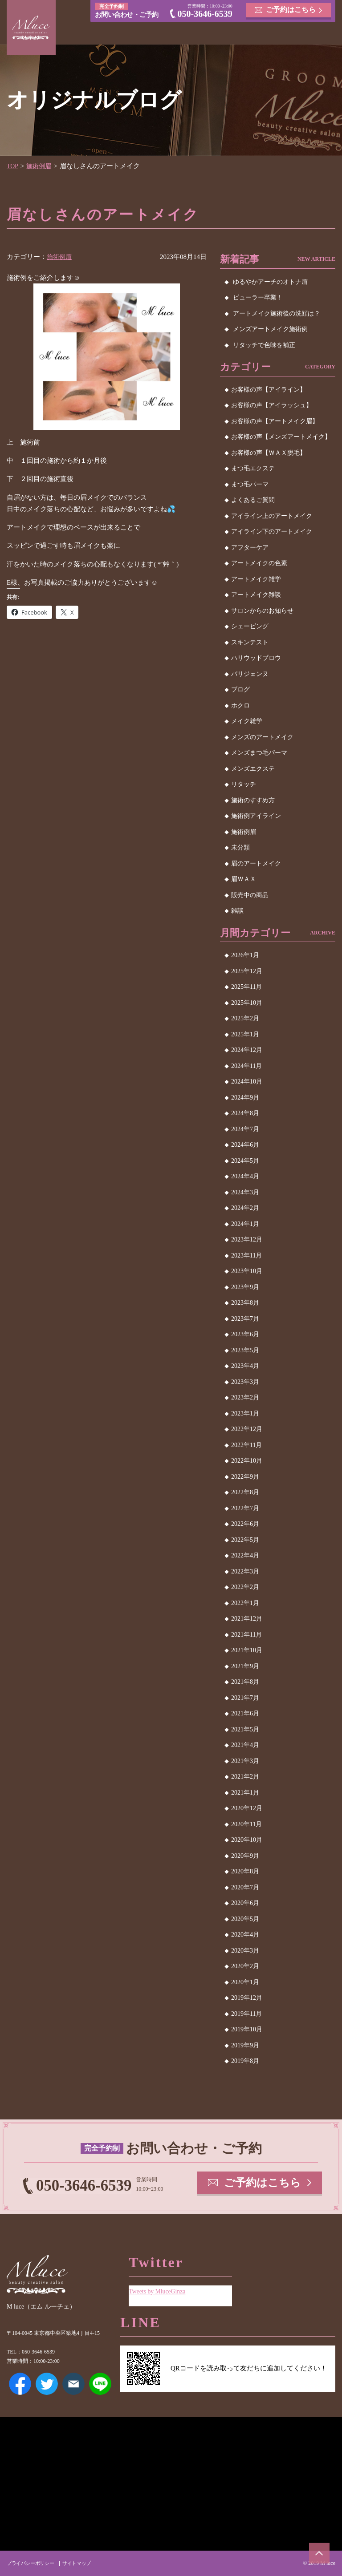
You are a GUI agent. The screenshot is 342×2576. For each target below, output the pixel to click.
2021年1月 (245, 1792)
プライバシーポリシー (32, 2563)
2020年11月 (246, 1824)
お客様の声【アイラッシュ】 (271, 405)
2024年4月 (245, 1176)
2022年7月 (245, 1508)
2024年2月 (245, 1208)
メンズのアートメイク (262, 737)
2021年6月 (245, 1713)
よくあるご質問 (253, 500)
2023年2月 (245, 1397)
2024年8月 (245, 1113)
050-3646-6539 (205, 14)
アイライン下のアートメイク (271, 531)
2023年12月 (246, 1239)
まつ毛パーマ (250, 484)
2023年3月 (245, 1382)
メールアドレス (73, 2384)
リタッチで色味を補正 (264, 345)
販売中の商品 (250, 895)
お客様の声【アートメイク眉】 (274, 421)
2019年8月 (245, 2061)
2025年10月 (246, 1002)
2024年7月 (245, 1129)
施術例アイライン (256, 816)
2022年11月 (246, 1445)
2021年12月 (246, 1618)
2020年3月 (245, 1950)
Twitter (47, 2384)
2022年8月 (245, 1492)
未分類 (240, 847)
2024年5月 (245, 1160)
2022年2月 (245, 1587)
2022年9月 (245, 1476)
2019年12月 (246, 1997)
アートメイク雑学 (256, 579)
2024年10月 (246, 1081)
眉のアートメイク (256, 863)
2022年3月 (245, 1571)
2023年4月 (245, 1366)
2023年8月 (245, 1302)
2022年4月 (245, 1555)
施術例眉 (41, 166)
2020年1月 (245, 1982)
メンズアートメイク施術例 (270, 329)
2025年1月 (245, 1034)
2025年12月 (246, 971)
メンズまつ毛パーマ (259, 752)
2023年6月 (245, 1334)
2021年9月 (245, 1666)
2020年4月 (245, 1934)
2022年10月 (246, 1460)
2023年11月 (246, 1255)
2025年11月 (246, 986)
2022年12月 (246, 1429)
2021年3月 (245, 1761)
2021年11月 (246, 1634)
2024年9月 (245, 1097)
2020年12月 (246, 1808)
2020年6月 (245, 1903)
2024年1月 (245, 1224)
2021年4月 (245, 1745)
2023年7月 (245, 1318)
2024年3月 (245, 1192)
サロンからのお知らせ (262, 610)
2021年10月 (246, 1650)
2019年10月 (246, 2029)
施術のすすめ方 (253, 800)
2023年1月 (245, 1413)
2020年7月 (245, 1887)
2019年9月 (245, 2045)
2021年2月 (245, 1776)
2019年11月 (246, 2013)
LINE (100, 2384)
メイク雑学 (246, 721)
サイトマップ (82, 2563)
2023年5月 (245, 1350)
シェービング (250, 626)
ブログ (240, 689)
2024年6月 (245, 1144)
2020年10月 (246, 1839)
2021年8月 (245, 1681)
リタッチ (243, 784)
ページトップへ (317, 2551)
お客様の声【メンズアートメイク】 (281, 436)
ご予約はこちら (291, 10)
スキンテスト (250, 642)
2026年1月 (245, 955)
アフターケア (250, 547)
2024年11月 (246, 1066)
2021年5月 (245, 1729)
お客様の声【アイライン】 (268, 389)
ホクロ (240, 705)
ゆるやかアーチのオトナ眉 (270, 282)
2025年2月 (245, 1018)
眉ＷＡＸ (243, 879)
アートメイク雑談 (256, 594)
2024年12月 (246, 1050)
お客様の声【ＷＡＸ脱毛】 (268, 452)
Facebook (20, 2384)
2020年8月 (245, 1871)
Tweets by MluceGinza (160, 2287)
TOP (13, 166)
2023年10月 (246, 1271)
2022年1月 (245, 1603)
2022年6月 (245, 1524)
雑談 (237, 910)
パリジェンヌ (250, 674)
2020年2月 (245, 1966)
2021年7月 (245, 1697)
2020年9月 (245, 1855)
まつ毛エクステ (253, 468)
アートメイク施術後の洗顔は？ (276, 313)
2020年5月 (245, 1919)
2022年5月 (245, 1540)
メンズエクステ (253, 768)
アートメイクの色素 (259, 563)
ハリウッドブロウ (256, 658)
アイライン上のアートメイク (271, 516)
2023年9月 (245, 1287)
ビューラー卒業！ (258, 297)
